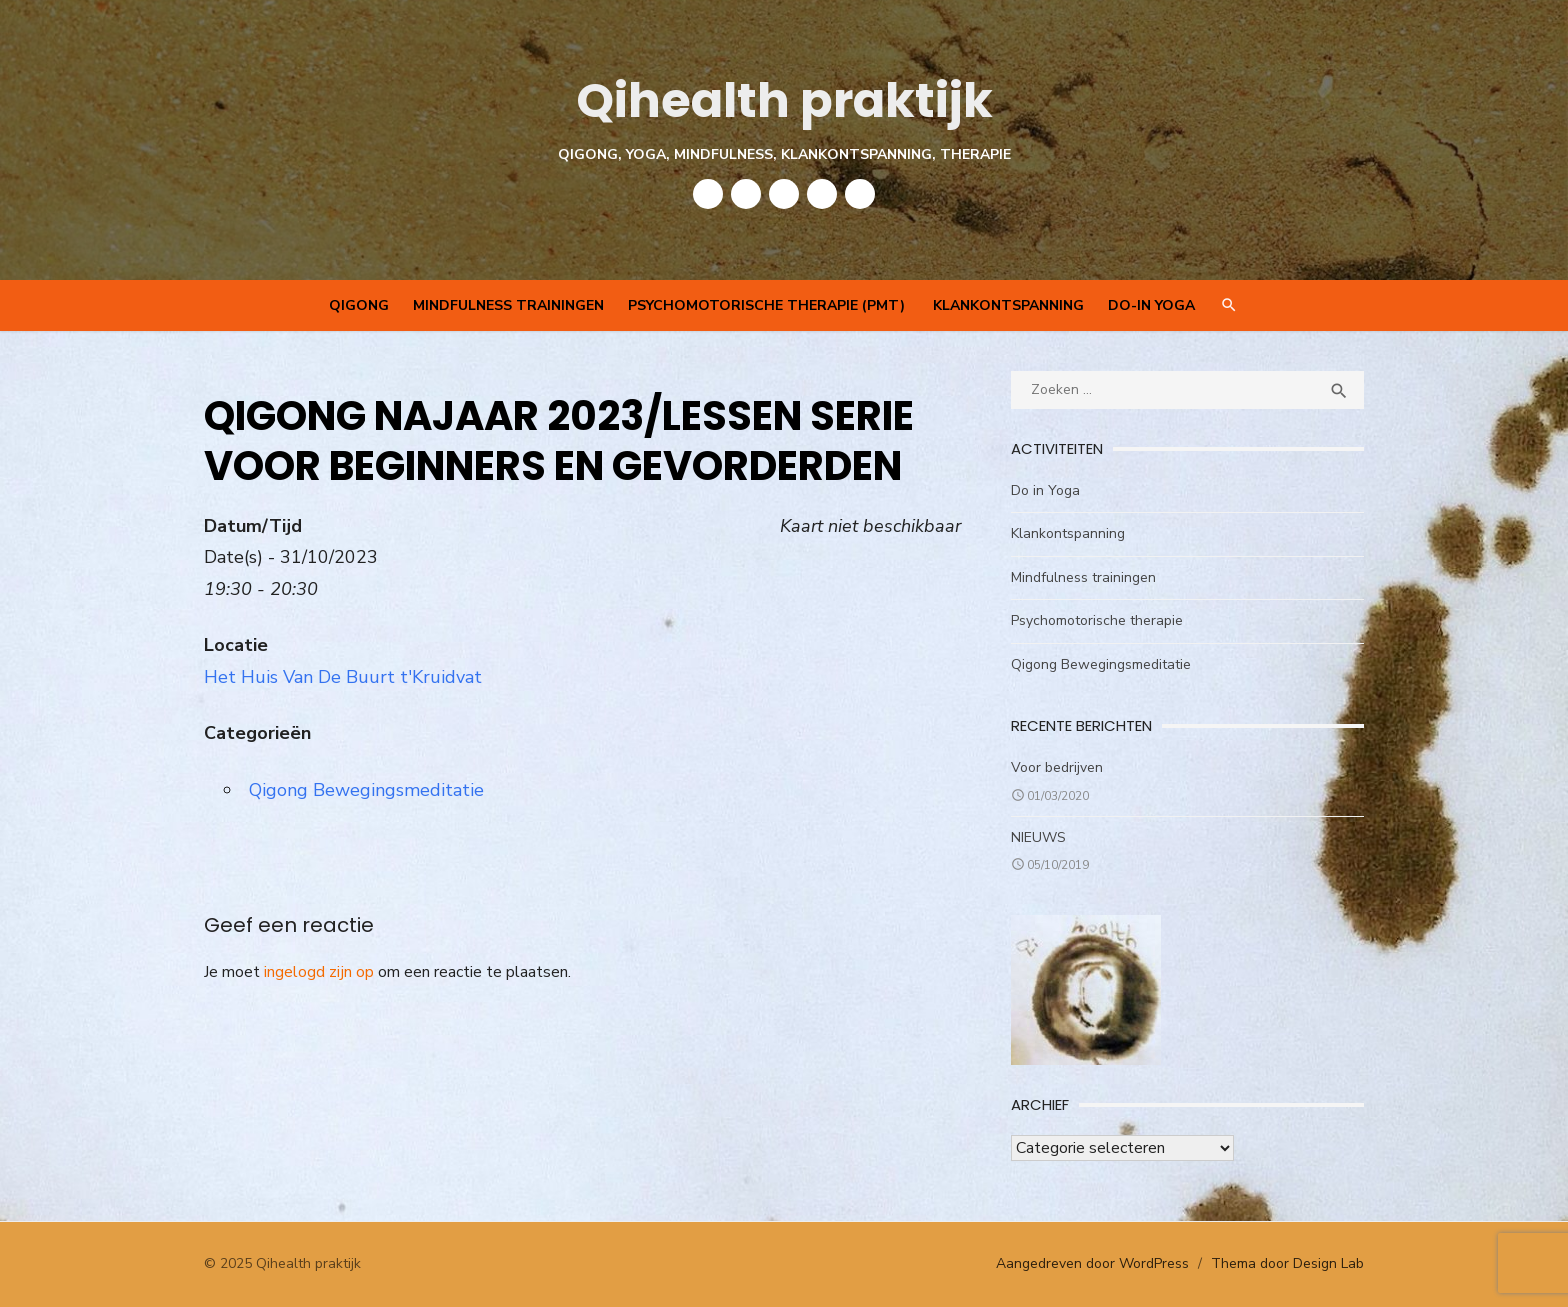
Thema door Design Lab (1287, 1263)
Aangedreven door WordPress (1092, 1263)
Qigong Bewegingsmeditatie (366, 790)
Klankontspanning (1008, 305)
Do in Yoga (1045, 490)
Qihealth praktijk (784, 100)
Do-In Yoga (1151, 305)
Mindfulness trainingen (508, 305)
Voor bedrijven (1057, 767)
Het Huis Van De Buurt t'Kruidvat (343, 677)
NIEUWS (1038, 837)
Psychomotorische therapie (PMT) (768, 305)
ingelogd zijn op (319, 972)
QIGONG (359, 305)
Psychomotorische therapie (1097, 620)
